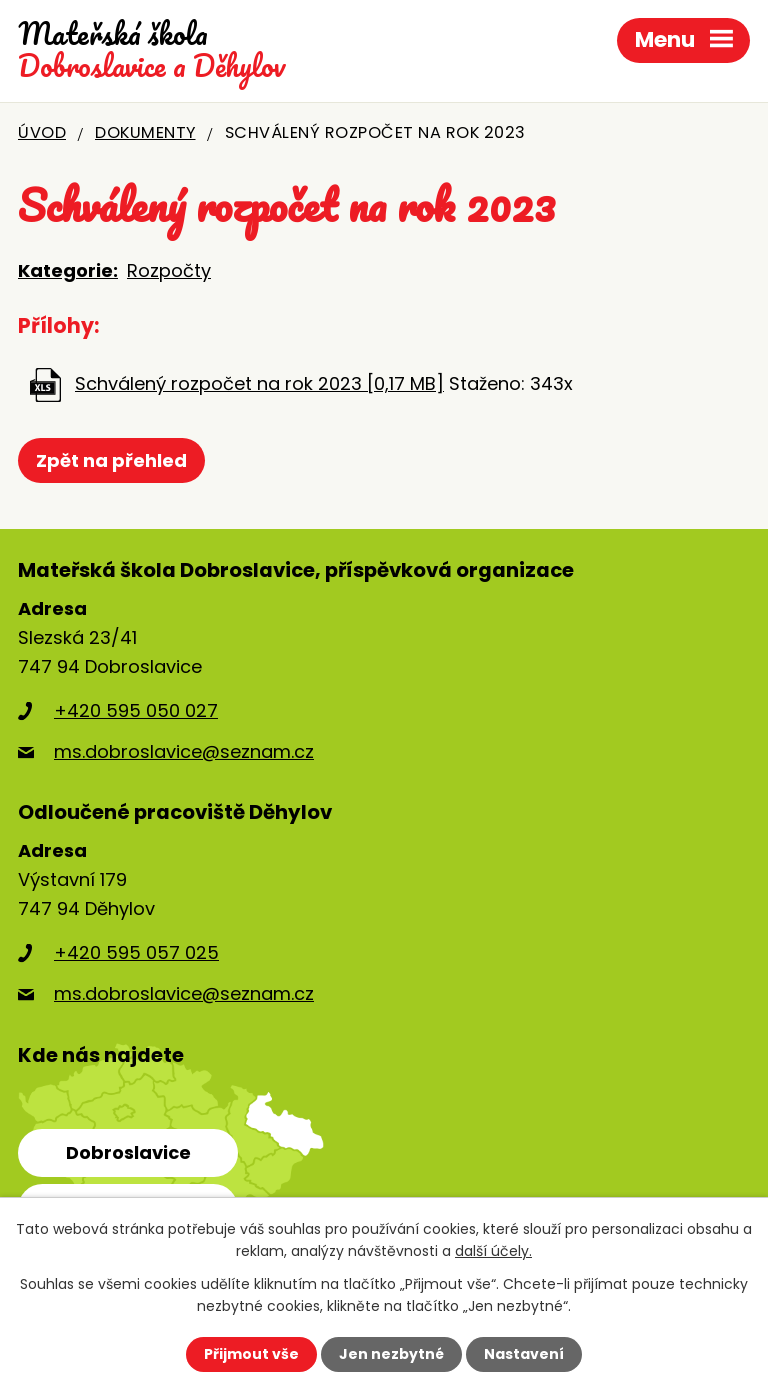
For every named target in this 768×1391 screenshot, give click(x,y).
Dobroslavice (128, 1152)
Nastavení (524, 1354)
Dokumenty (145, 132)
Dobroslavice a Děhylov (151, 50)
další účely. (493, 1251)
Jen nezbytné (391, 1354)
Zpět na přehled (111, 460)
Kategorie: (68, 270)
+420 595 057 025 (136, 952)
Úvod (42, 132)
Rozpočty (169, 270)
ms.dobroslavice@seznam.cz (184, 751)
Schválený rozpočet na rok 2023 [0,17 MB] (259, 383)
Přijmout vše (251, 1354)
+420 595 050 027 (136, 710)
